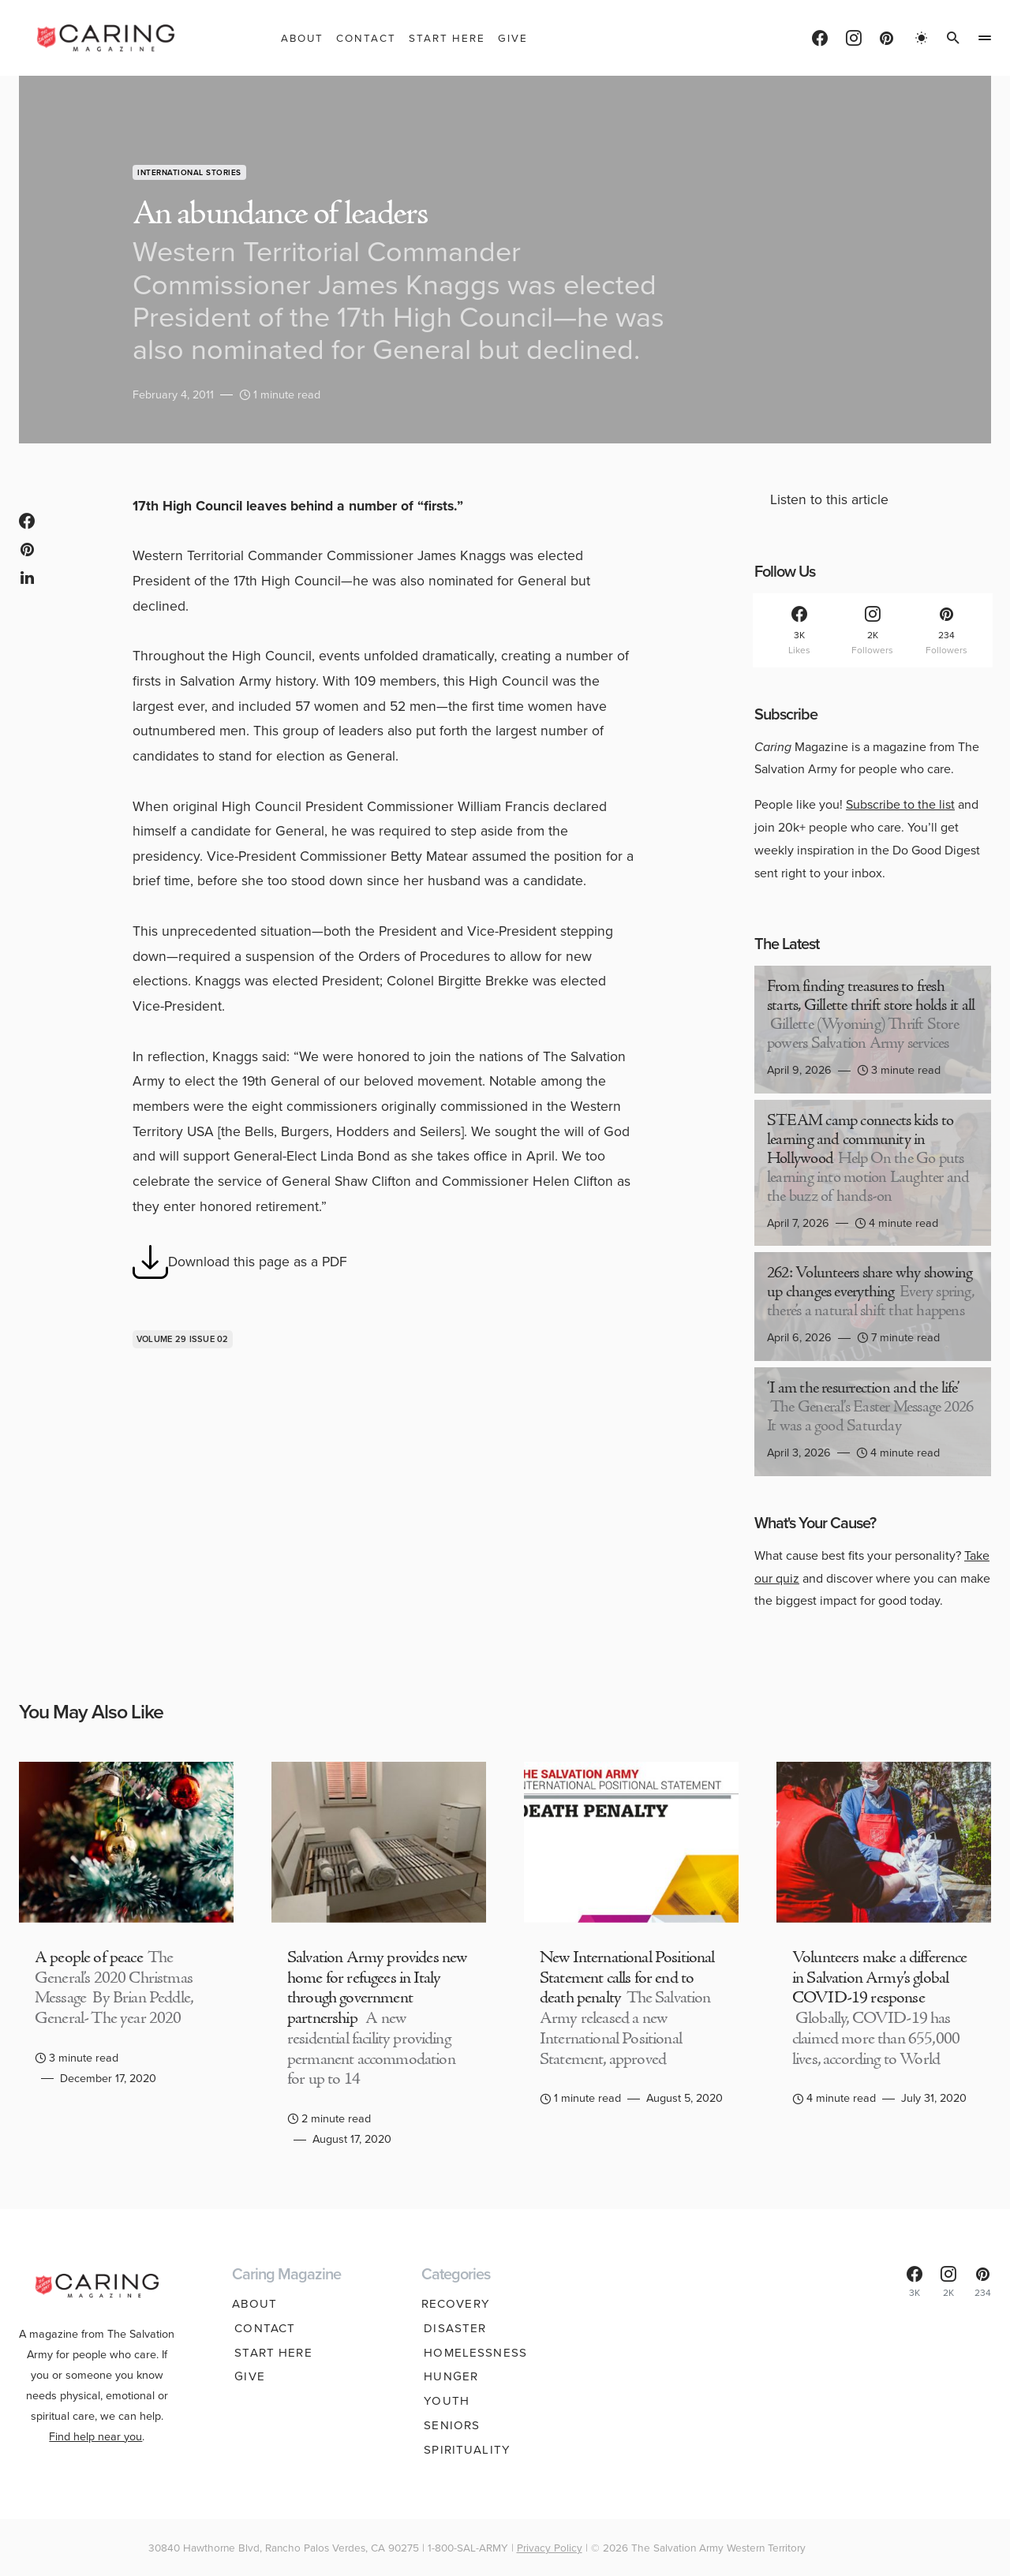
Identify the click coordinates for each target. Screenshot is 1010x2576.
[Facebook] (820, 38)
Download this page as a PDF (240, 1262)
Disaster (452, 2328)
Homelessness (473, 2352)
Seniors (449, 2425)
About (255, 2303)
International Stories (189, 172)
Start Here (270, 2352)
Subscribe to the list (900, 804)
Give (247, 2376)
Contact (262, 2328)
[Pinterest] (886, 38)
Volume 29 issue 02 (183, 1339)
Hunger (448, 2376)
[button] (921, 38)
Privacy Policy (549, 2547)
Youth (444, 2401)
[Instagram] (854, 38)
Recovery (455, 2303)
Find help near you (95, 2427)
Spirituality (464, 2449)
